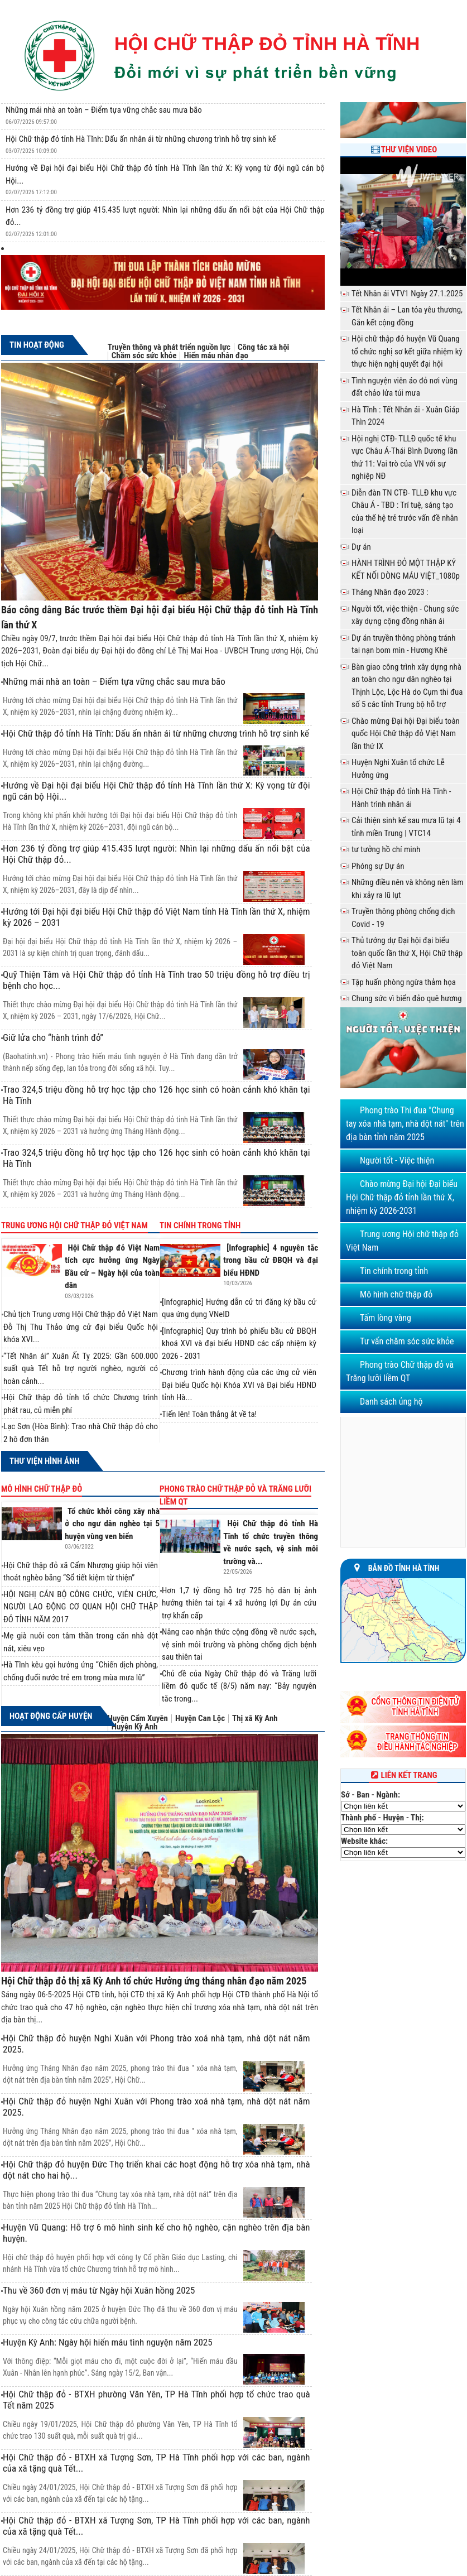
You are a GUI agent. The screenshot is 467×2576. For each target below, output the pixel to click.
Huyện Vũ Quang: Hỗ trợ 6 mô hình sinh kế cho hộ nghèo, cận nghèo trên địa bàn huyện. (156, 2233)
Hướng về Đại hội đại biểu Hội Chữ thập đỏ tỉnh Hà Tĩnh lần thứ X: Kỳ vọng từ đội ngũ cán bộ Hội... (156, 791)
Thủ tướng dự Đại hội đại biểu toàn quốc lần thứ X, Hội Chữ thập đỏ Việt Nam (407, 952)
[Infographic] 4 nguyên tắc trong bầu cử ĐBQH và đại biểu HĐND (270, 1260)
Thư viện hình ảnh (44, 1461)
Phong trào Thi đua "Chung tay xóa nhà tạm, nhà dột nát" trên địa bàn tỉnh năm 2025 (405, 1123)
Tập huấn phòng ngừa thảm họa (404, 982)
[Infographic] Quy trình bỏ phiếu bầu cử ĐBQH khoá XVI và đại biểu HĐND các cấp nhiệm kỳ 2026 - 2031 (239, 1343)
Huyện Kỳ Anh (135, 1727)
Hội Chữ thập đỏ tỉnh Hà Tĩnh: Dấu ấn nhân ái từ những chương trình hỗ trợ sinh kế (141, 139)
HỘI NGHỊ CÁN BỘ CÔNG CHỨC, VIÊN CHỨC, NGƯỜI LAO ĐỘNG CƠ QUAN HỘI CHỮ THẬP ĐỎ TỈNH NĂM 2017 (80, 1607)
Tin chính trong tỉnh (200, 1225)
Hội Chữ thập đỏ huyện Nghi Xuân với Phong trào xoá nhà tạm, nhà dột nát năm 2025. (156, 2043)
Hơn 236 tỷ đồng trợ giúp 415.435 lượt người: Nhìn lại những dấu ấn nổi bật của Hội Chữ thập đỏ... (156, 854)
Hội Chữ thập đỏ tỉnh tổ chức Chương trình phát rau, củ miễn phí (80, 1403)
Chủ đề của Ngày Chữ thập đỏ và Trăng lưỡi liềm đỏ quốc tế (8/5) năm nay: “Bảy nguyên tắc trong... (239, 1686)
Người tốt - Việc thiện (397, 1160)
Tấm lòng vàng (385, 1318)
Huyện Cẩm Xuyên (138, 1718)
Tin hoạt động (36, 345)
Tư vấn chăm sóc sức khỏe (407, 1341)
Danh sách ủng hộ (391, 1401)
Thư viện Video (409, 150)
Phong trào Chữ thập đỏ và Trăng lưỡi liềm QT (235, 1495)
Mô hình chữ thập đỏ (41, 1489)
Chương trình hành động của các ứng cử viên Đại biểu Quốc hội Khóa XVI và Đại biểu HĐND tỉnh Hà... (239, 1384)
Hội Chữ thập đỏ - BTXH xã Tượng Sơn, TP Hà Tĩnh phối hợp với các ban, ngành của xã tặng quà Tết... (156, 2463)
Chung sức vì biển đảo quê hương (407, 998)
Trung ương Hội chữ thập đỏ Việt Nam (74, 1225)
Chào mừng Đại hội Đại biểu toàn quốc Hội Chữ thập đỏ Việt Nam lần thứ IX (406, 733)
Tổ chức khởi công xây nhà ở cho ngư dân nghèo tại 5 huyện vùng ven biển (112, 1523)
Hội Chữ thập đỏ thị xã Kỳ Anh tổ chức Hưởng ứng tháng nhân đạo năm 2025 (153, 1981)
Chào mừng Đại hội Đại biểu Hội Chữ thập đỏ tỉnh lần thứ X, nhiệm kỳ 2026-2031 (402, 1197)
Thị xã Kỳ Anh (255, 1718)
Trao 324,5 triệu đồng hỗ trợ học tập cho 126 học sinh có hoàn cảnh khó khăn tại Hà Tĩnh (156, 1095)
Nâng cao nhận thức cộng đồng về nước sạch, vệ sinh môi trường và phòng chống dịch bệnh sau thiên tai (239, 1644)
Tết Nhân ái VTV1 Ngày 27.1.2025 (407, 294)
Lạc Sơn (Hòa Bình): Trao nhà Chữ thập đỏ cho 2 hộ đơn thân (80, 1432)
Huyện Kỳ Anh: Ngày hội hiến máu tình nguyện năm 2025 (108, 2342)
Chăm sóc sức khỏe (144, 356)
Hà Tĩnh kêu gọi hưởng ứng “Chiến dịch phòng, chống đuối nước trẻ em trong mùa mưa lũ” (80, 1671)
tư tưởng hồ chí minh (386, 849)
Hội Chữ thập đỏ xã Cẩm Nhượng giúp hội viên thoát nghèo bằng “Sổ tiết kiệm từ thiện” (80, 1571)
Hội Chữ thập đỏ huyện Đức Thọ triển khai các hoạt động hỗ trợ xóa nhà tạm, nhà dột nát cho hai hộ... (156, 2170)
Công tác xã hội (263, 347)
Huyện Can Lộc (200, 1718)
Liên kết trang (403, 1775)
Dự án (361, 547)
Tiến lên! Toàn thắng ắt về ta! (209, 1414)
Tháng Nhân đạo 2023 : (390, 592)
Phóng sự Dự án (378, 866)
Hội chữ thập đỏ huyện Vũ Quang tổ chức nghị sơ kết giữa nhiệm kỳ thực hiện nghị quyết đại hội (407, 351)
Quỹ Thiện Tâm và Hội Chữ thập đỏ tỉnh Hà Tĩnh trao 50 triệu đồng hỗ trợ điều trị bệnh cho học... (156, 980)
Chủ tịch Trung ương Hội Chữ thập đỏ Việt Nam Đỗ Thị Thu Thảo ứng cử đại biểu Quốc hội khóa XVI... (80, 1326)
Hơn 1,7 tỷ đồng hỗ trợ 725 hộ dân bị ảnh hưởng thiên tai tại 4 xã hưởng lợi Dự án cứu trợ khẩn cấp (239, 1603)
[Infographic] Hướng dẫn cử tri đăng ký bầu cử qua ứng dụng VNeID (239, 1308)
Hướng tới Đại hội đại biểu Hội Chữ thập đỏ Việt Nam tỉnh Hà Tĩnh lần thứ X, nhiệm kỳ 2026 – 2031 (156, 917)
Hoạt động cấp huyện (50, 1716)
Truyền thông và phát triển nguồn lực (169, 347)
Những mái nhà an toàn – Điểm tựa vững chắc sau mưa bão (104, 110)
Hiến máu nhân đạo (216, 356)
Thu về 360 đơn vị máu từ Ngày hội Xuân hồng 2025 (99, 2290)
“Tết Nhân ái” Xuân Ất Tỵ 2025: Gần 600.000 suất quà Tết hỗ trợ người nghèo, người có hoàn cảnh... (80, 1368)
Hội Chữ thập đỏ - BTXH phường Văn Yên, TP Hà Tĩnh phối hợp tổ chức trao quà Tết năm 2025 (156, 2399)
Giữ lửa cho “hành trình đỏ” (53, 1037)
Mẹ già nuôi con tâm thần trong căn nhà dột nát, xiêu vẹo (80, 1642)
